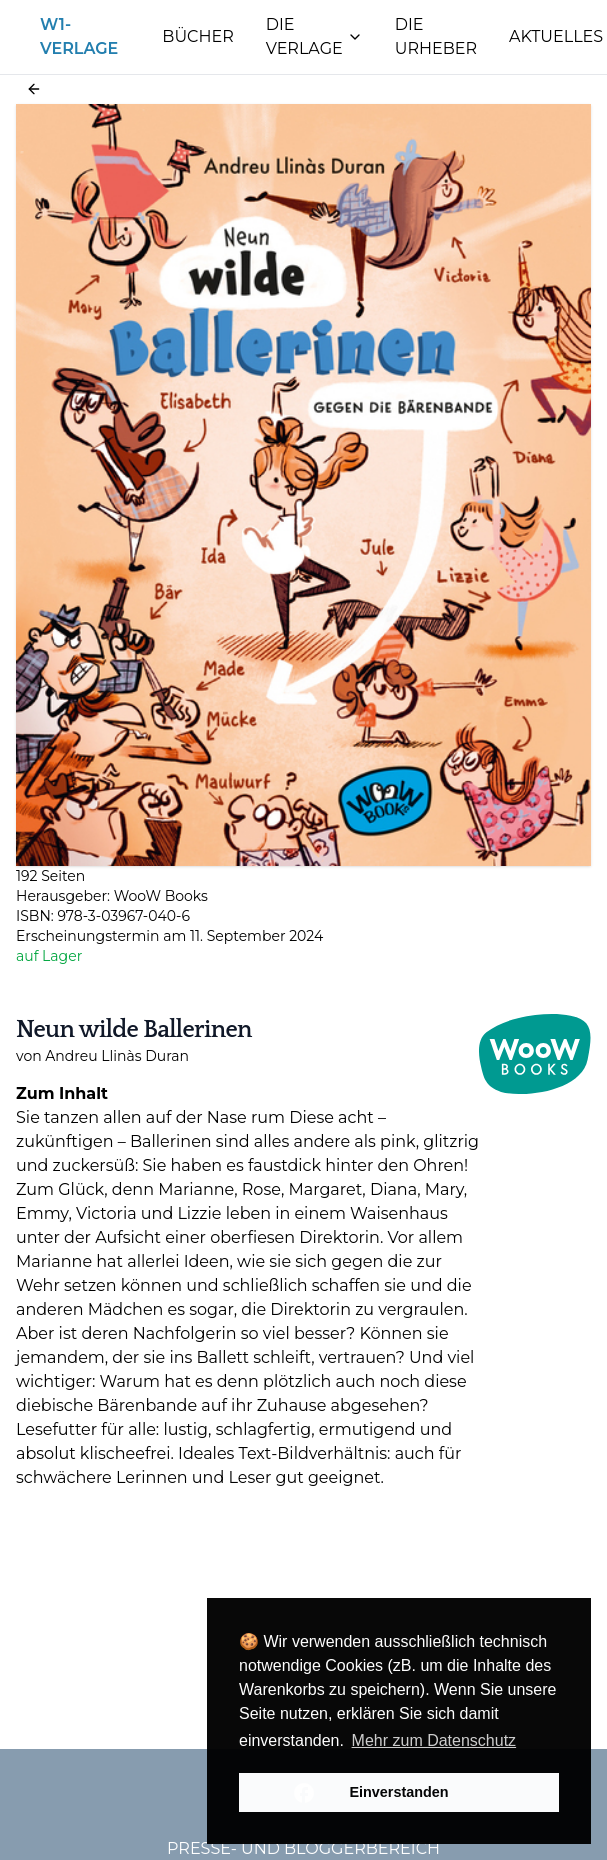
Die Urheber (436, 36)
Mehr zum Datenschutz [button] (434, 1740)
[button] (34, 89)
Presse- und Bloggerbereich (303, 1848)
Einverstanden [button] (398, 1792)
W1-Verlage (79, 36)
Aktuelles (556, 36)
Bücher (197, 36)
